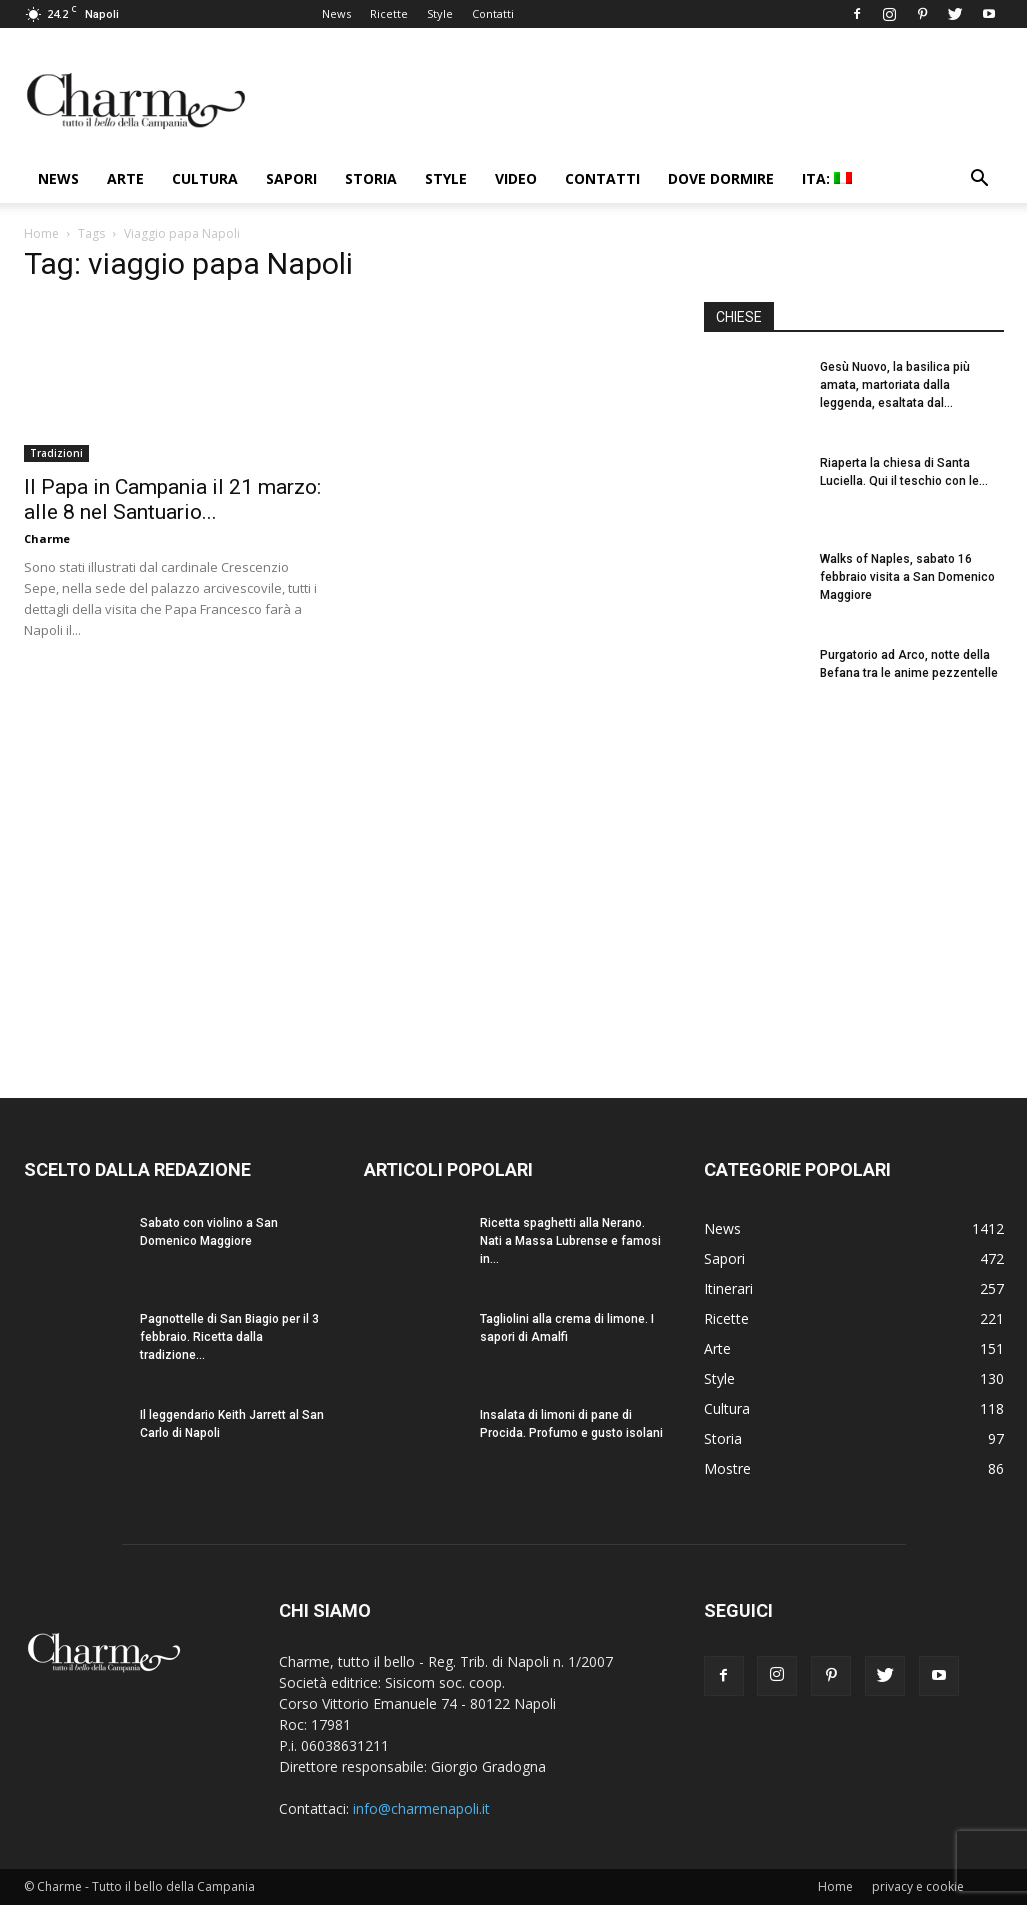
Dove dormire (721, 178)
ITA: (827, 178)
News (336, 13)
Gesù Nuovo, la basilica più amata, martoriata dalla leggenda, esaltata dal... (895, 385)
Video (516, 178)
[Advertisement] (854, 889)
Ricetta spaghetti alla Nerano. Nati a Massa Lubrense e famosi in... (570, 1241)
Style (440, 13)
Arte (125, 178)
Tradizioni (56, 453)
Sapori (291, 178)
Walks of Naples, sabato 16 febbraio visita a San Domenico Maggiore (907, 577)
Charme (47, 538)
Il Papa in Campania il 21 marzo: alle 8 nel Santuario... (172, 499)
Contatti (493, 13)
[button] (980, 180)
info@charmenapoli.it (421, 1808)
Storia (371, 178)
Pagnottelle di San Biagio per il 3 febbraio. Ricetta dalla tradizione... (229, 1337)
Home (41, 233)
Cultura (205, 178)
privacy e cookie (918, 1886)
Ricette (389, 13)
